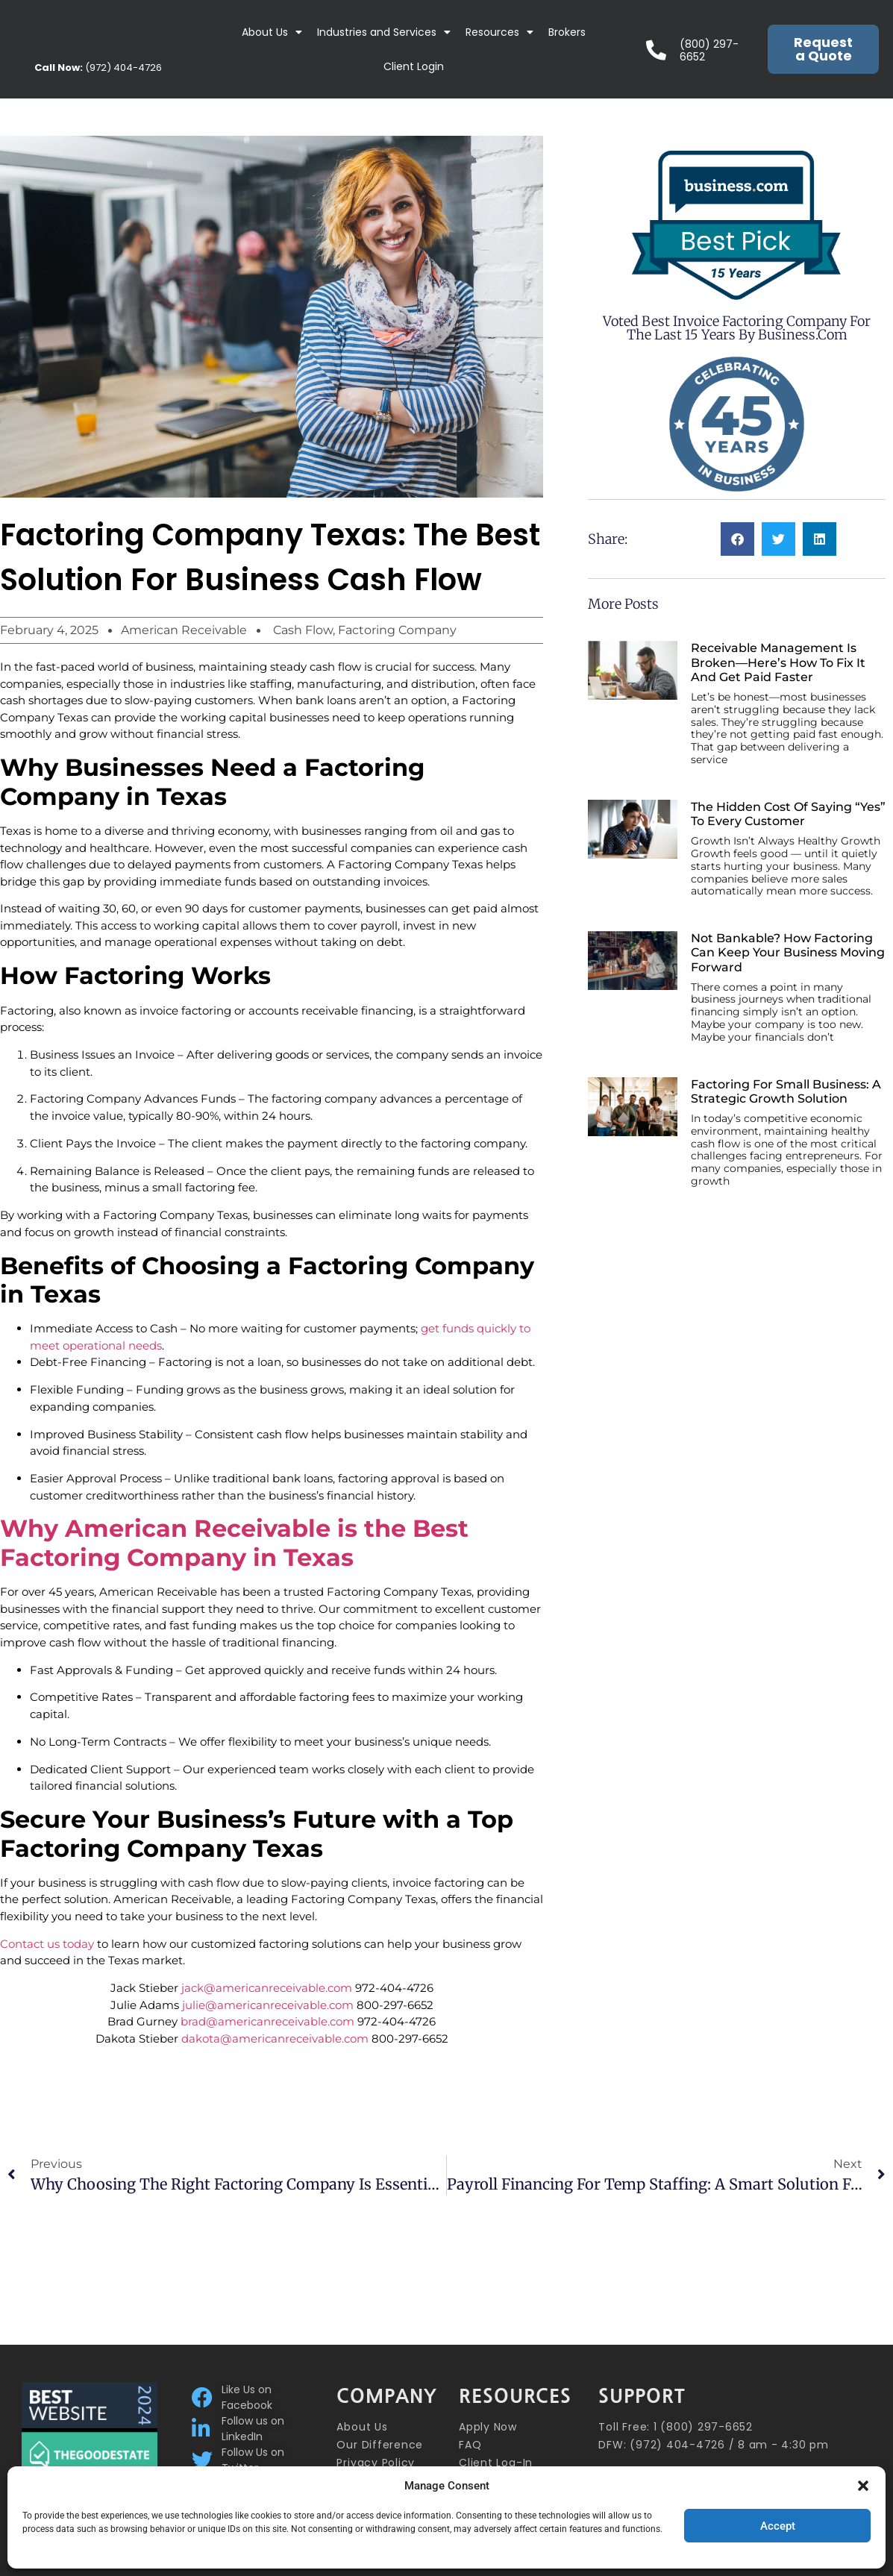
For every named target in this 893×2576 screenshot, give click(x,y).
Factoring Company (397, 630)
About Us (272, 32)
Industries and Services (384, 32)
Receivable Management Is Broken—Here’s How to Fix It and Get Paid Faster (778, 662)
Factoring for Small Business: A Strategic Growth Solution (786, 1091)
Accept (777, 2526)
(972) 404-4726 (98, 67)
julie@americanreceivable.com (268, 2005)
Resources (499, 32)
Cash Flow (303, 630)
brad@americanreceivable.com (267, 2021)
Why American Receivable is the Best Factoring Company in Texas (234, 1542)
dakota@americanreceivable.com (275, 2038)
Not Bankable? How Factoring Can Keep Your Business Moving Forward (788, 952)
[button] (863, 2485)
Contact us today (47, 1944)
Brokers (567, 32)
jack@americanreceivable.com (266, 1988)
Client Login (413, 66)
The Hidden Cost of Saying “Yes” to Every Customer (788, 814)
